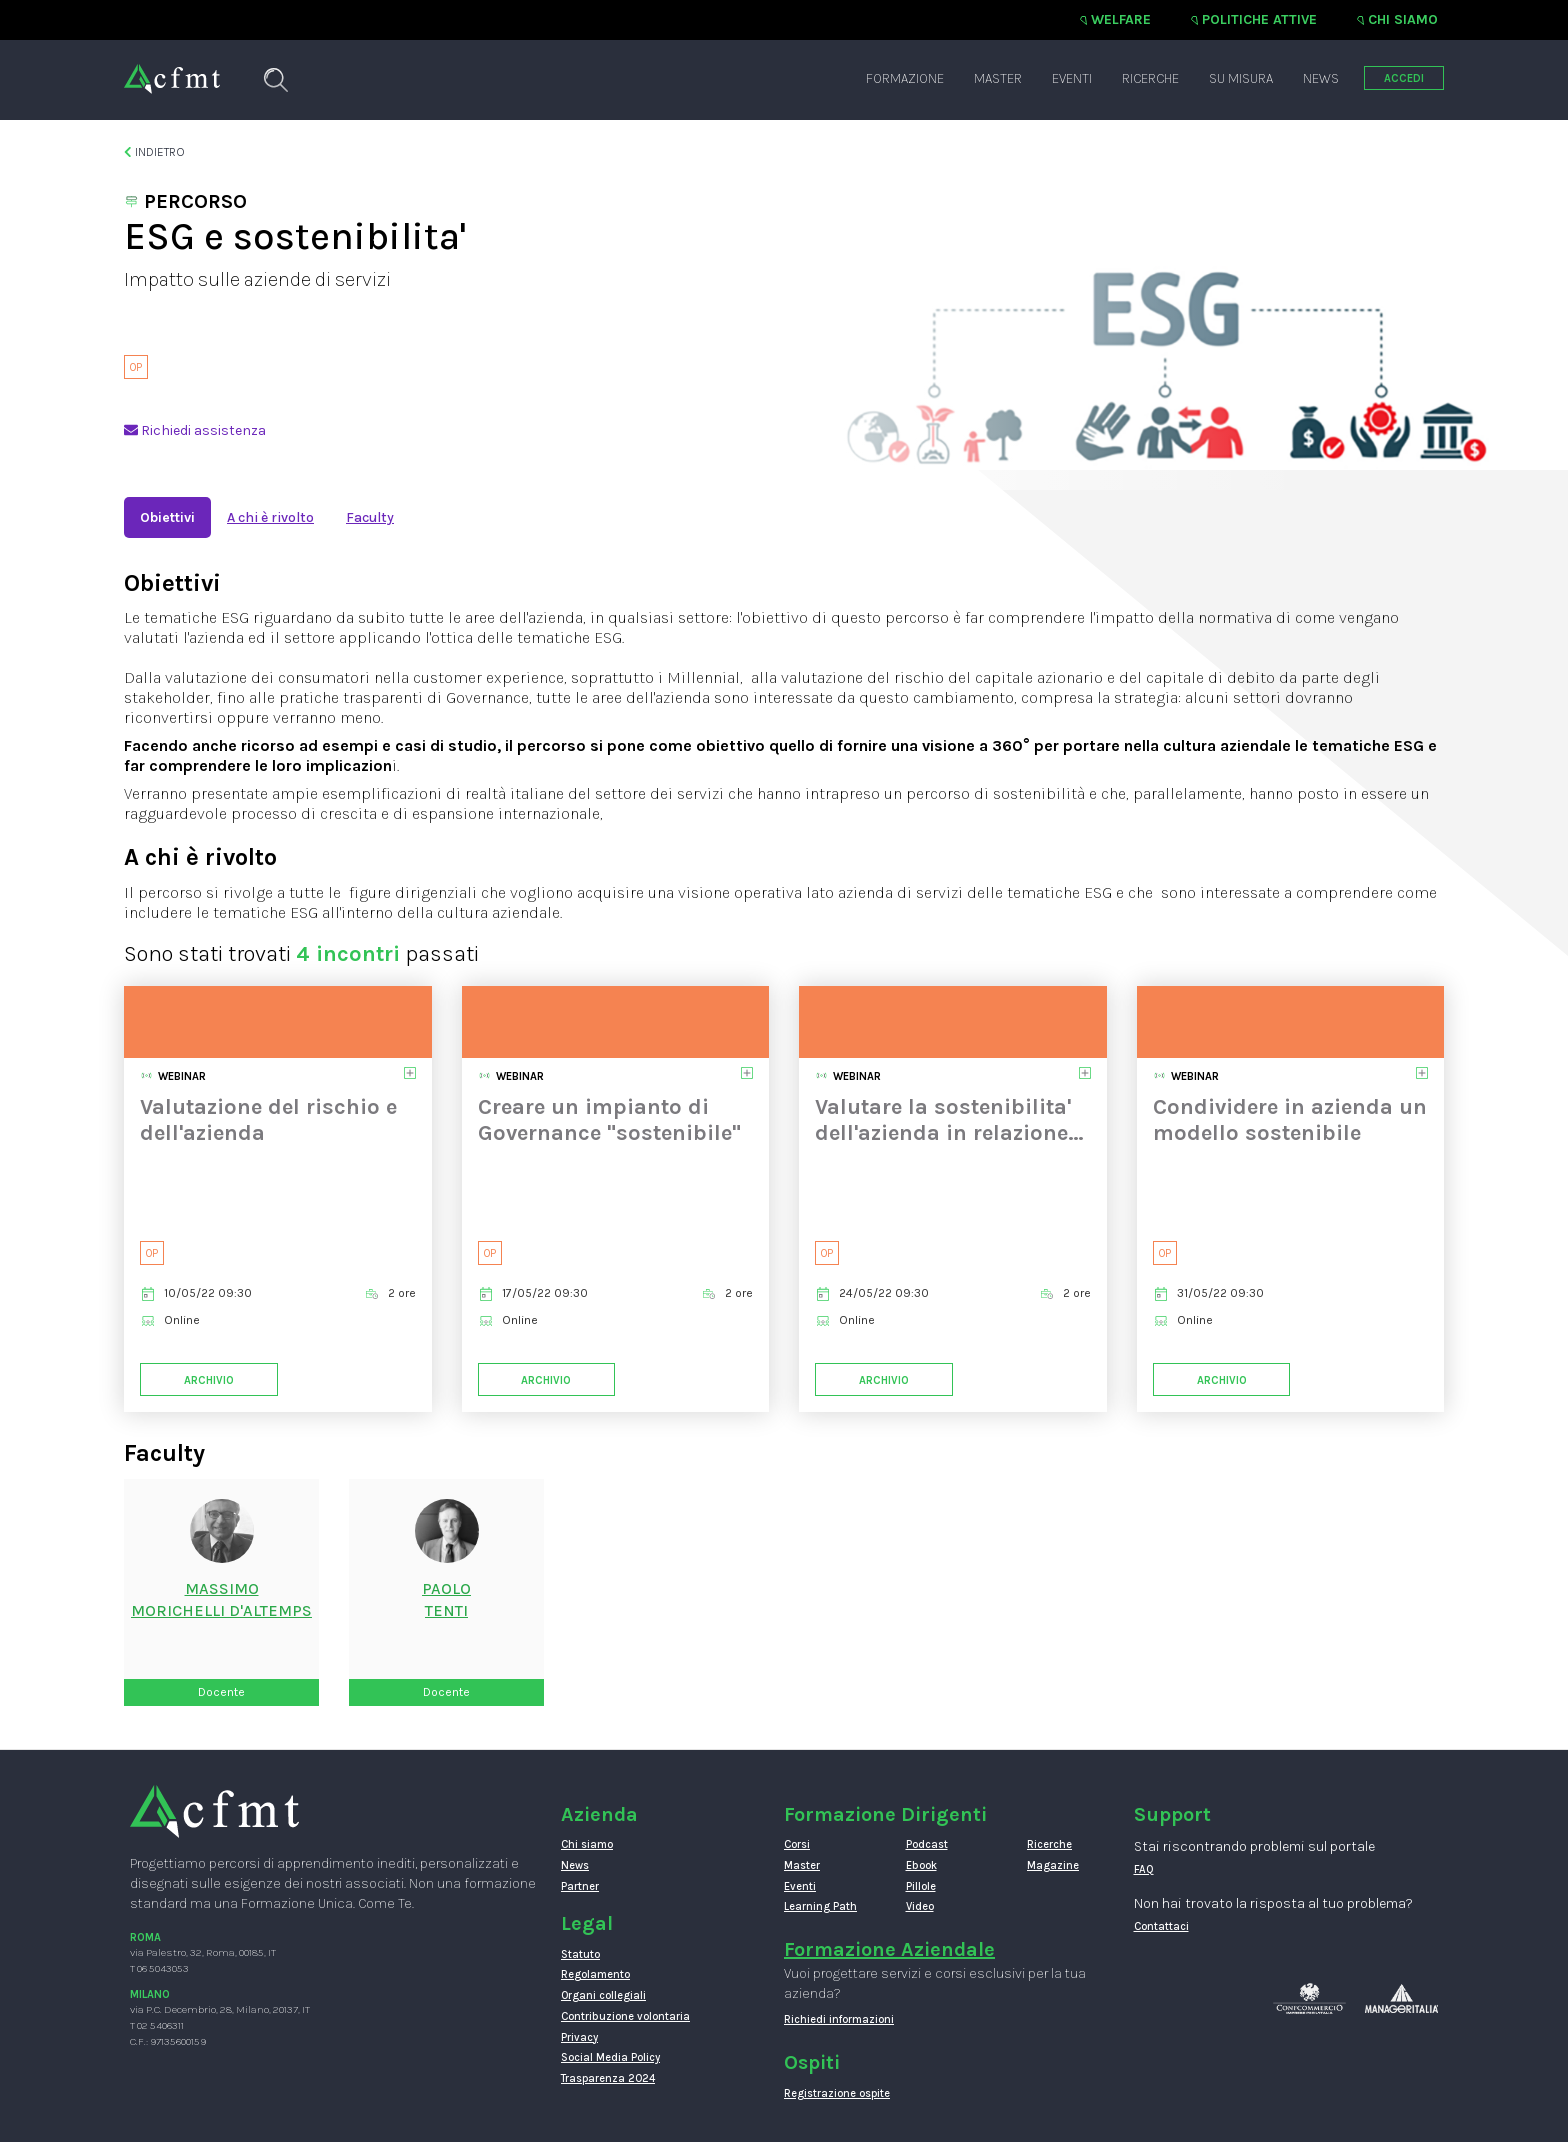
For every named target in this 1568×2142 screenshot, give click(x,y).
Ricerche (1150, 78)
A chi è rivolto (270, 517)
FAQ (1144, 1869)
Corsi (797, 1844)
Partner (580, 1886)
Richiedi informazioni (839, 2019)
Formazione (905, 78)
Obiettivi (167, 517)
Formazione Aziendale (889, 1949)
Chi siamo (1403, 19)
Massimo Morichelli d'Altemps (221, 1600)
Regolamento (595, 1974)
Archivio (209, 1380)
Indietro (154, 152)
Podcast (927, 1844)
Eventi (1072, 78)
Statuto (580, 1954)
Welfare (1121, 19)
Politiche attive (1259, 19)
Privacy (579, 2037)
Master (998, 78)
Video (920, 1906)
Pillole (921, 1886)
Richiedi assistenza (195, 430)
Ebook (921, 1865)
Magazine (1053, 1865)
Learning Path (820, 1906)
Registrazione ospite (837, 2093)
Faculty (370, 517)
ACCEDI (1404, 78)
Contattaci (1161, 1926)
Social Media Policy (610, 2057)
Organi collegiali (603, 1995)
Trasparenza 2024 (608, 2078)
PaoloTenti (446, 1600)
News (1321, 78)
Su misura (1241, 78)
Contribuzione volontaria (625, 2016)
